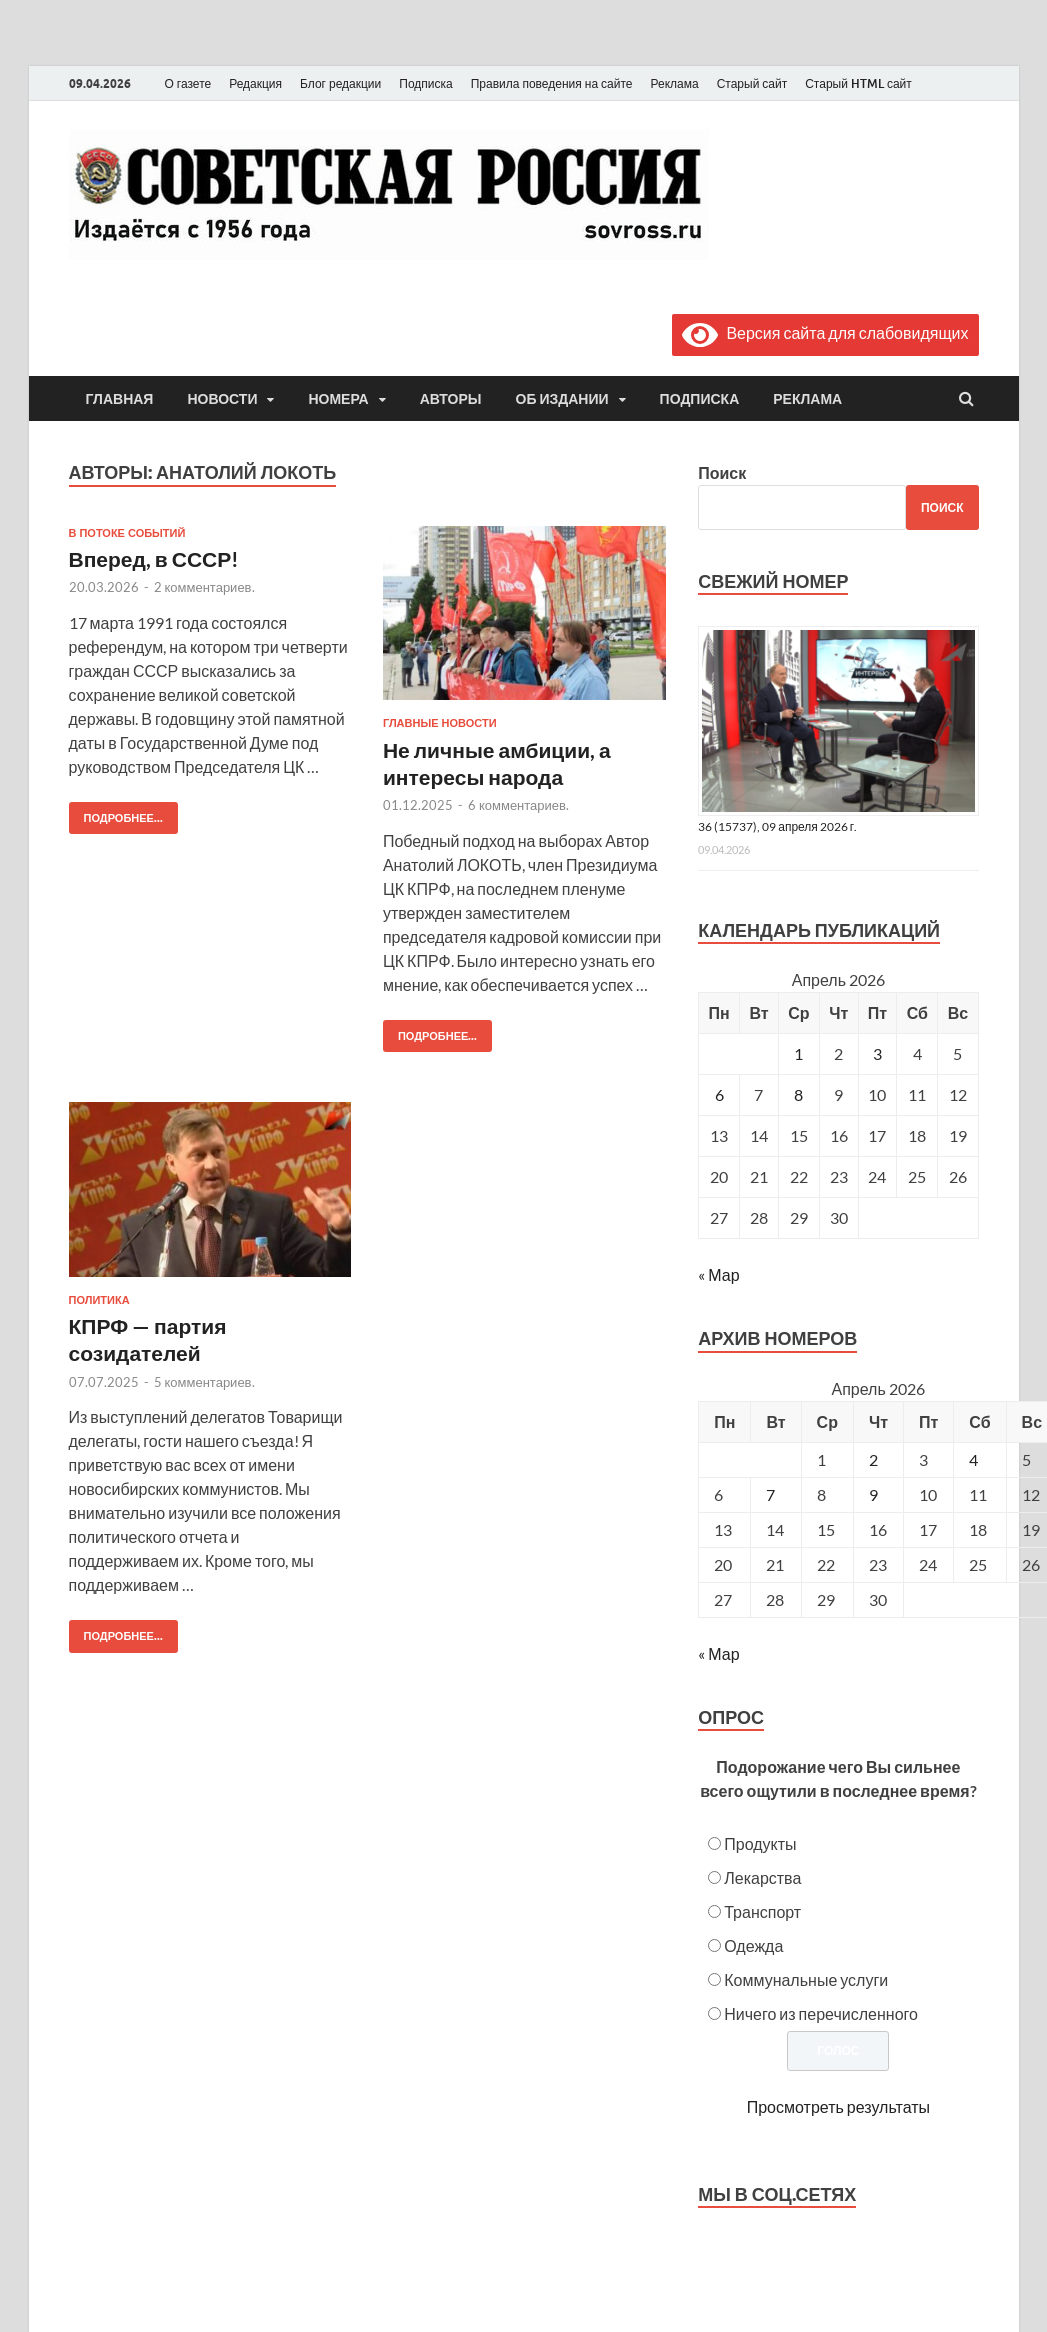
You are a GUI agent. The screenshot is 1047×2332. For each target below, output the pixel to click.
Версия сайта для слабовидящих (825, 332)
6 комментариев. (518, 805)
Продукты (760, 1843)
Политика (99, 1300)
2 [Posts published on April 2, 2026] (873, 1459)
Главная (120, 399)
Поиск (722, 472)
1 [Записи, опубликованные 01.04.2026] (798, 1053)
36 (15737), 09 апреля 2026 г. (777, 826)
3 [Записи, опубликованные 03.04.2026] (877, 1053)
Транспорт (762, 1911)
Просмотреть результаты (838, 2106)
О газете (188, 83)
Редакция (255, 83)
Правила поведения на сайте (552, 83)
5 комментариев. (204, 1382)
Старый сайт (752, 83)
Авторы (451, 399)
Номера (338, 399)
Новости (222, 399)
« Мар (718, 1274)
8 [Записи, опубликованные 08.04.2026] (798, 1094)
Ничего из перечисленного (821, 2013)
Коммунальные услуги (806, 1979)
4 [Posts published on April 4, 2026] (973, 1459)
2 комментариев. (204, 587)
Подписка (425, 83)
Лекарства (762, 1877)
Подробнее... (116, 813)
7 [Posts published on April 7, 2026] (770, 1494)
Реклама (674, 83)
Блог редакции (340, 83)
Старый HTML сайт (858, 83)
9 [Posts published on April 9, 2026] (873, 1494)
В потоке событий (127, 533)
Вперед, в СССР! (154, 558)
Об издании (562, 399)
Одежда (753, 1945)
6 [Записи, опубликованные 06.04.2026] (719, 1094)
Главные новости (440, 723)
